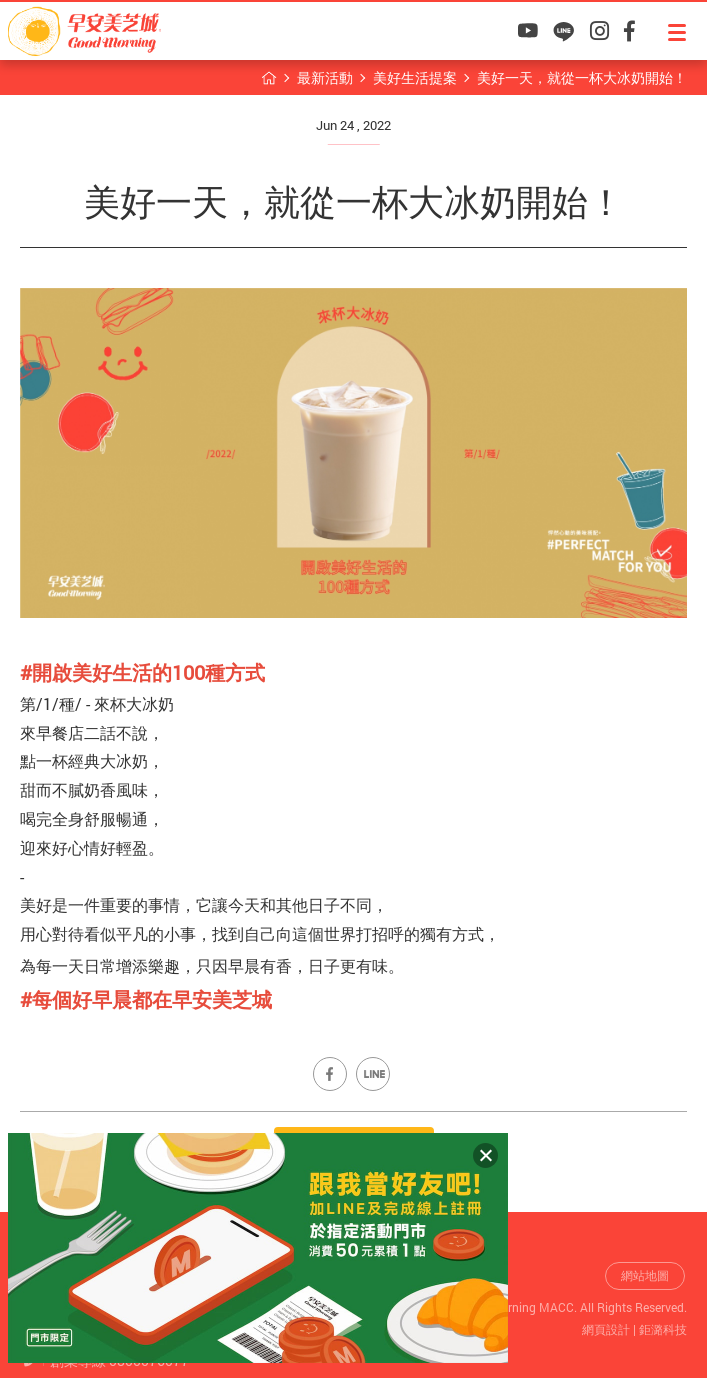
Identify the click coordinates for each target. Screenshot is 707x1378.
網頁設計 (606, 1329)
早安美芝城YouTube (527, 31)
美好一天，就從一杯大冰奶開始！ (582, 77)
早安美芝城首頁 (269, 78)
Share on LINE (373, 1074)
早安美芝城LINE (563, 31)
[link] (146, 999)
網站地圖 (645, 1275)
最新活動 (325, 77)
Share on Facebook (330, 1074)
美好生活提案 (415, 77)
